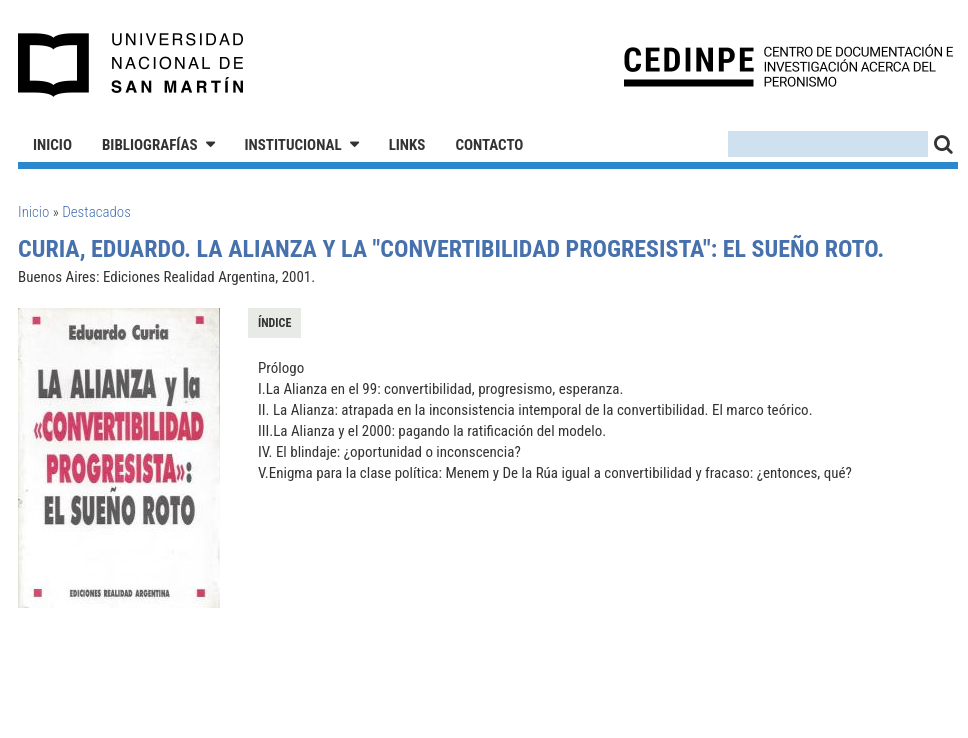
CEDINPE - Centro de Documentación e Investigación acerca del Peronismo (788, 65)
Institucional (293, 145)
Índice (274, 323)
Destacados (96, 212)
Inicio (52, 145)
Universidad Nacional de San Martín (131, 65)
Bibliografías (150, 145)
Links (407, 145)
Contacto (489, 145)
